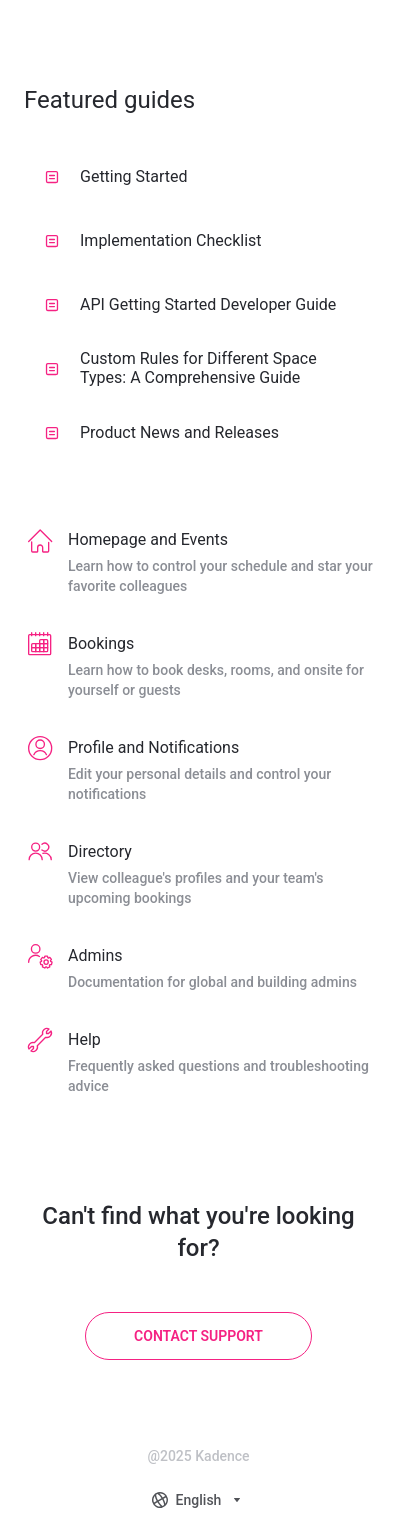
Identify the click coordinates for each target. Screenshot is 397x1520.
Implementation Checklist (153, 240)
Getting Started (116, 176)
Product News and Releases (162, 432)
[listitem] (198, 564)
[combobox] (199, 1500)
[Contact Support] (198, 1336)
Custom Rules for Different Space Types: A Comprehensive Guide (181, 368)
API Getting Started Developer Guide (190, 304)
